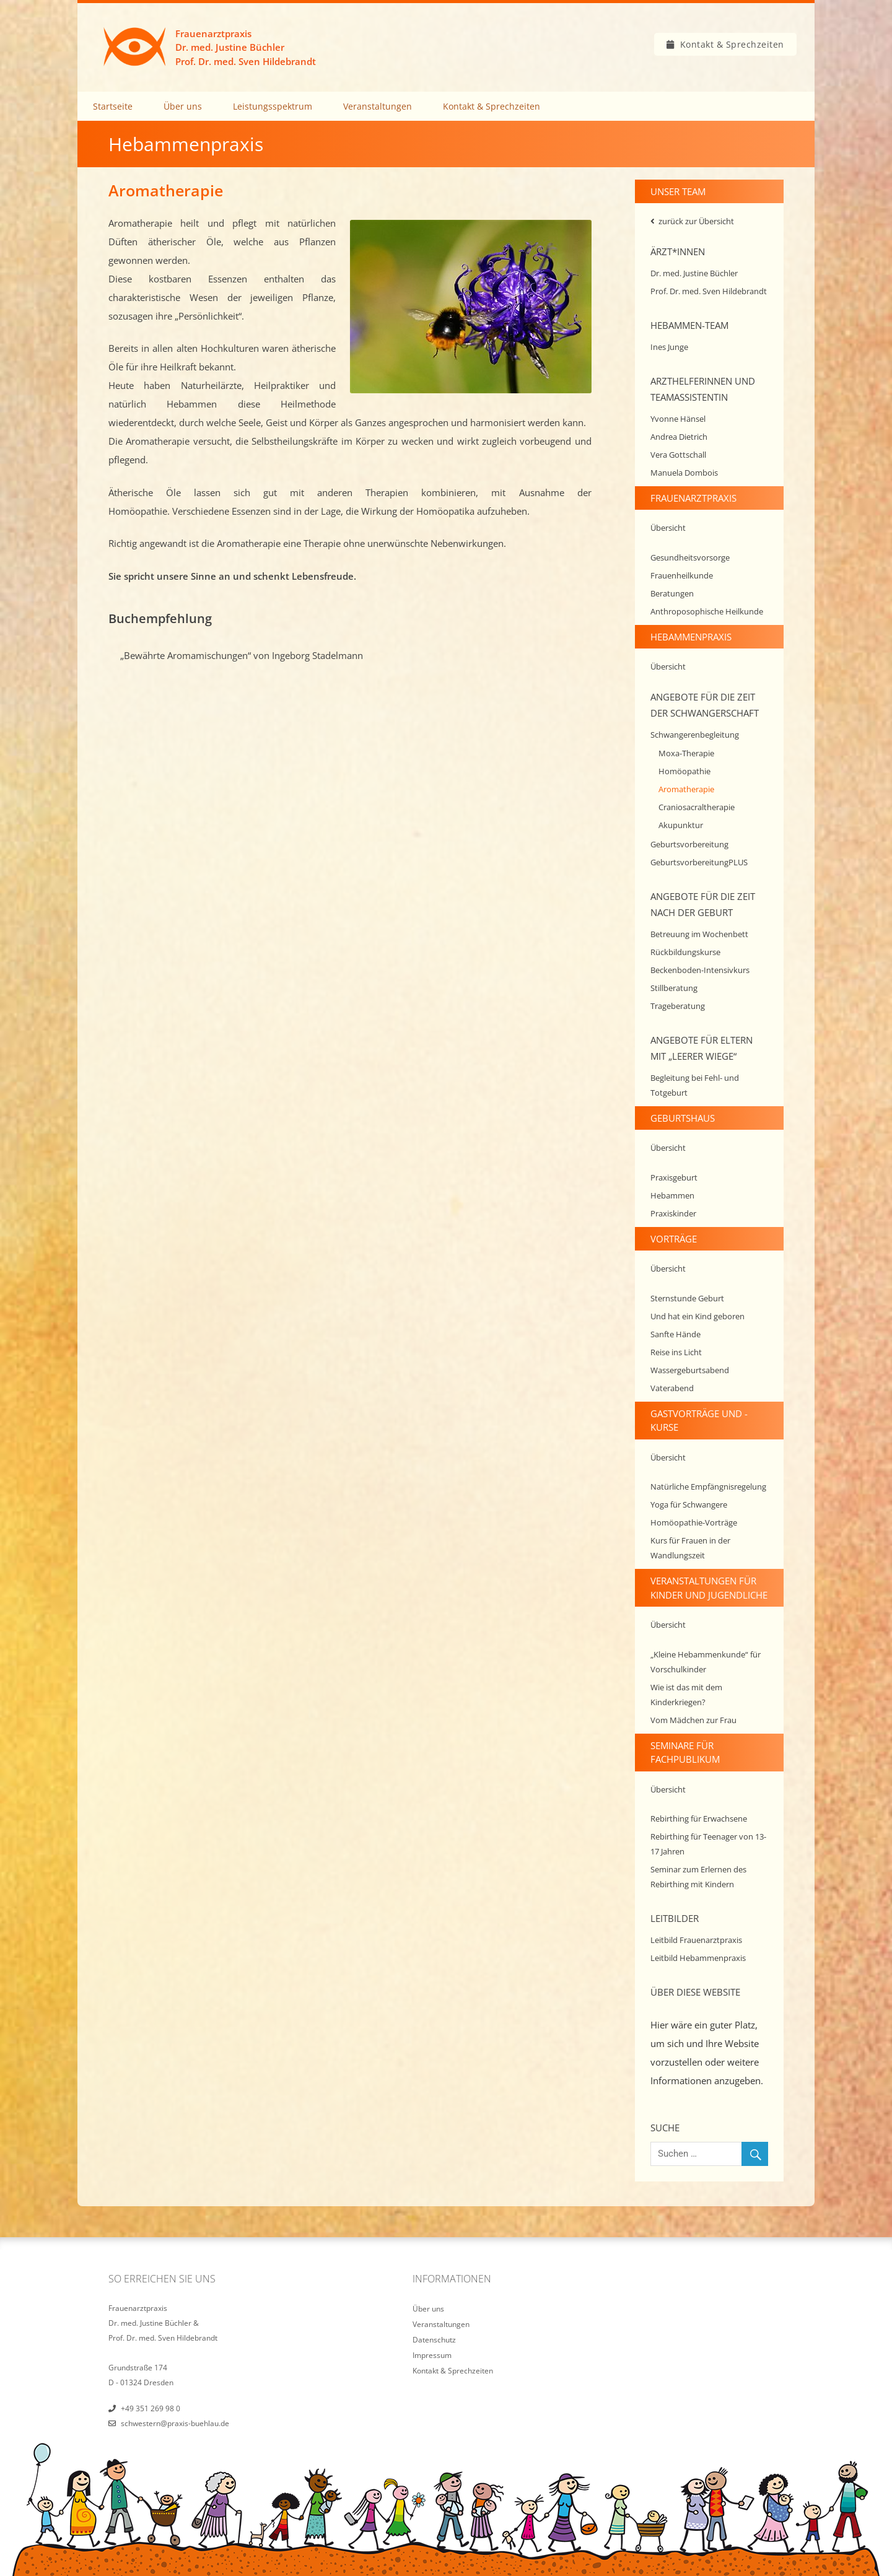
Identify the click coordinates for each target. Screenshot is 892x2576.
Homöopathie (684, 771)
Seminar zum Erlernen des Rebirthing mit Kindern (698, 1877)
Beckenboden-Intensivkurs (700, 970)
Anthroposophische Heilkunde (706, 611)
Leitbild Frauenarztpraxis (696, 1939)
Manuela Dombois (684, 472)
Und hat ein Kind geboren (697, 1316)
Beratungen (672, 593)
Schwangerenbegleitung (694, 734)
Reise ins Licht (676, 1352)
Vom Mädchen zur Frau (693, 1720)
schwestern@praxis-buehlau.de (175, 2423)
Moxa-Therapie (686, 753)
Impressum (432, 2355)
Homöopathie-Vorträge (693, 1522)
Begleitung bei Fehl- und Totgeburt (694, 1085)
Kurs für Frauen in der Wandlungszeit (690, 1548)
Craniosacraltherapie (696, 807)
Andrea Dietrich (678, 436)
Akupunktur (680, 825)
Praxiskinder (673, 1213)
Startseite (113, 106)
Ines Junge (669, 346)
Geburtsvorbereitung (689, 844)
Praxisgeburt (673, 1177)
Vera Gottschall (678, 454)
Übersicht (668, 527)
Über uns (183, 106)
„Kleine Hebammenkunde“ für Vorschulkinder (705, 1662)
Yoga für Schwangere (688, 1504)
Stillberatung (673, 987)
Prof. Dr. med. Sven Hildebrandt (708, 291)
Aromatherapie (686, 789)
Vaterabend (672, 1388)
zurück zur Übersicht (696, 221)
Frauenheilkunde (681, 575)
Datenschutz (434, 2339)
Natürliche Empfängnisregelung (708, 1486)
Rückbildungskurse (685, 952)
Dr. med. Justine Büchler (694, 273)
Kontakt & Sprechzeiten (732, 44)
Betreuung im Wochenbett (699, 934)
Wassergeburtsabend (689, 1370)
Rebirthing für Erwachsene (698, 1818)
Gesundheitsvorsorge (690, 557)
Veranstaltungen (377, 106)
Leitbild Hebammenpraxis (698, 1957)
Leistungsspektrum (272, 106)
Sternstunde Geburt (687, 1298)
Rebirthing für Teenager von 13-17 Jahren (708, 1844)
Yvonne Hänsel (678, 418)
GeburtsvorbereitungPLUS (699, 862)
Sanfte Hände (675, 1334)
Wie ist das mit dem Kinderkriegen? (686, 1695)
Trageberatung (677, 1005)
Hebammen (672, 1195)
